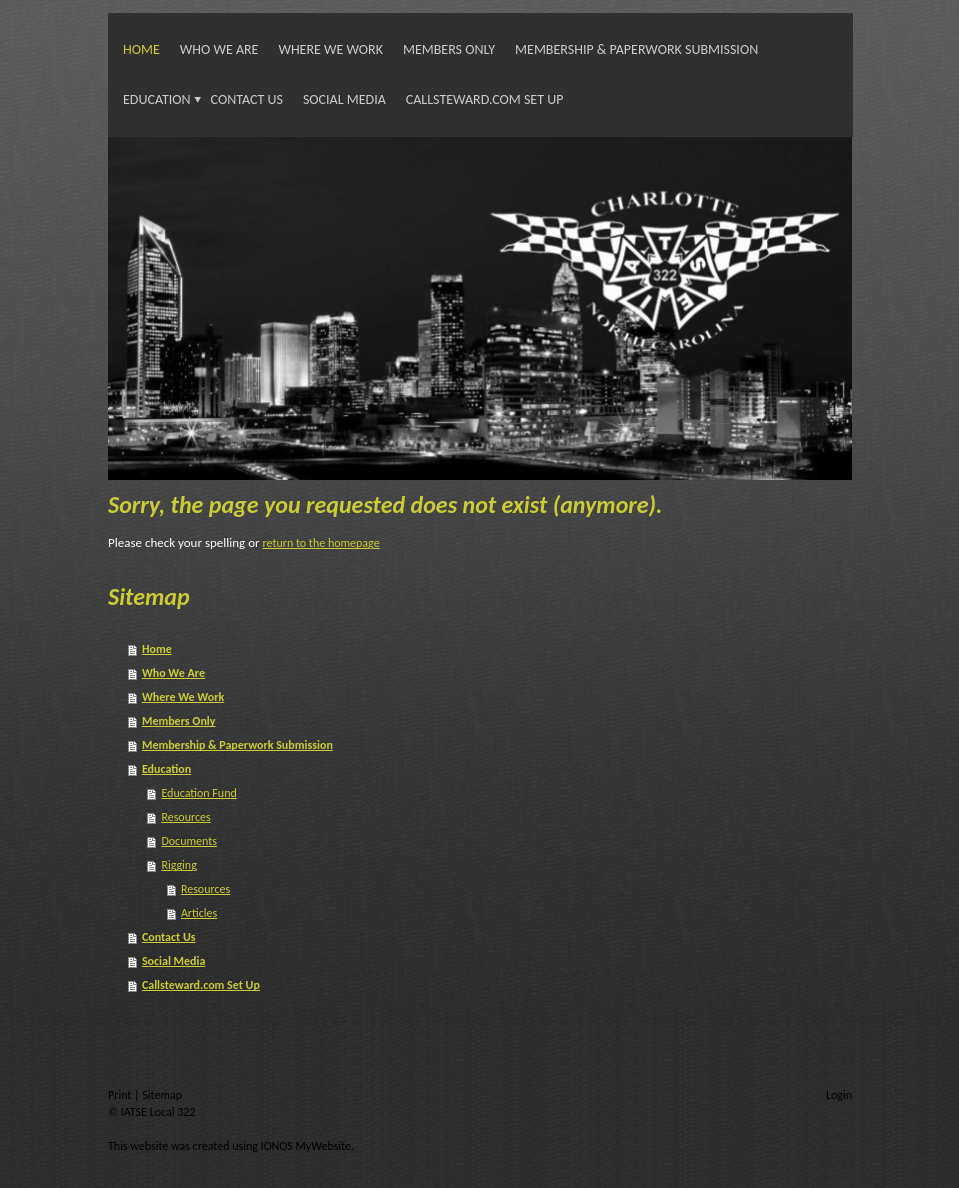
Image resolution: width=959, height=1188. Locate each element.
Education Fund (198, 793)
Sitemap (162, 1095)
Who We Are (219, 49)
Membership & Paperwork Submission (636, 49)
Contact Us (247, 99)
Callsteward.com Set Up (485, 99)
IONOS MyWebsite (306, 1146)
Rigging (178, 865)
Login (839, 1095)
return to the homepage (320, 543)
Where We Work (330, 49)
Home (141, 49)
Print (121, 1095)
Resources (185, 817)
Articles (199, 913)
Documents (189, 841)
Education (157, 99)
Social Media (344, 99)
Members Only (449, 49)
